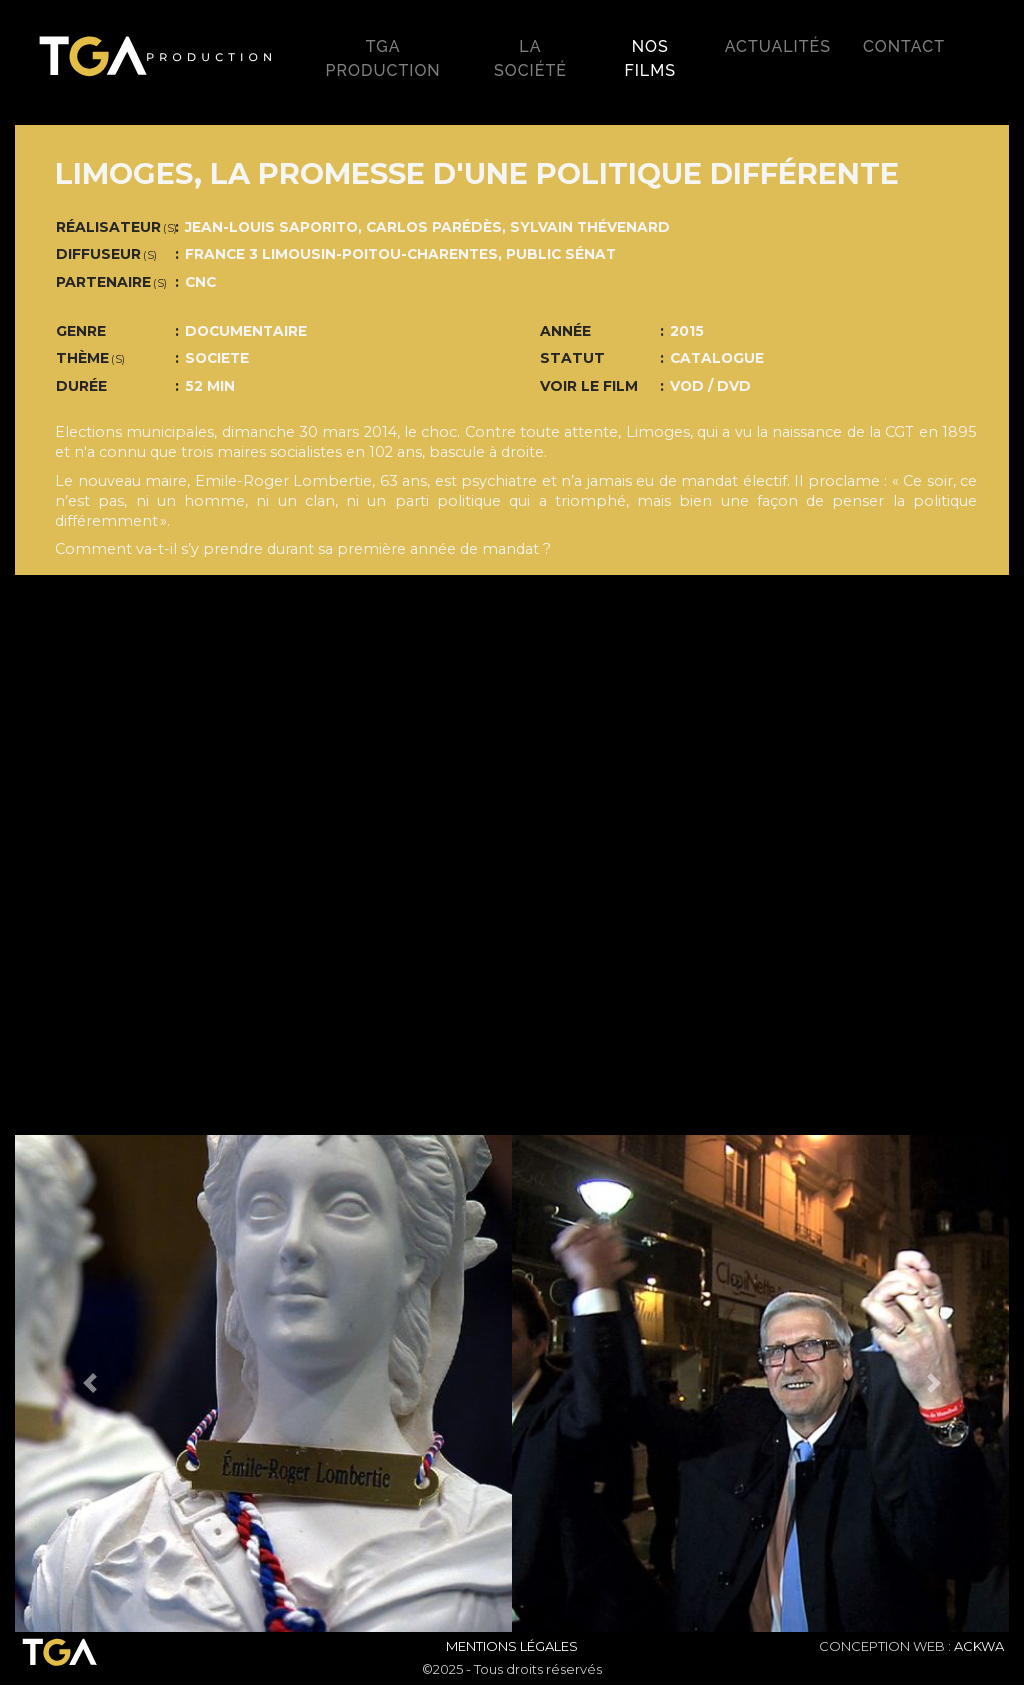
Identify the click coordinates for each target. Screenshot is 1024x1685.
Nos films (650, 58)
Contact (904, 46)
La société (530, 58)
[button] (89, 1383)
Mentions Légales (512, 1646)
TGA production (383, 58)
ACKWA (979, 1646)
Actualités (778, 46)
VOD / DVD (710, 386)
